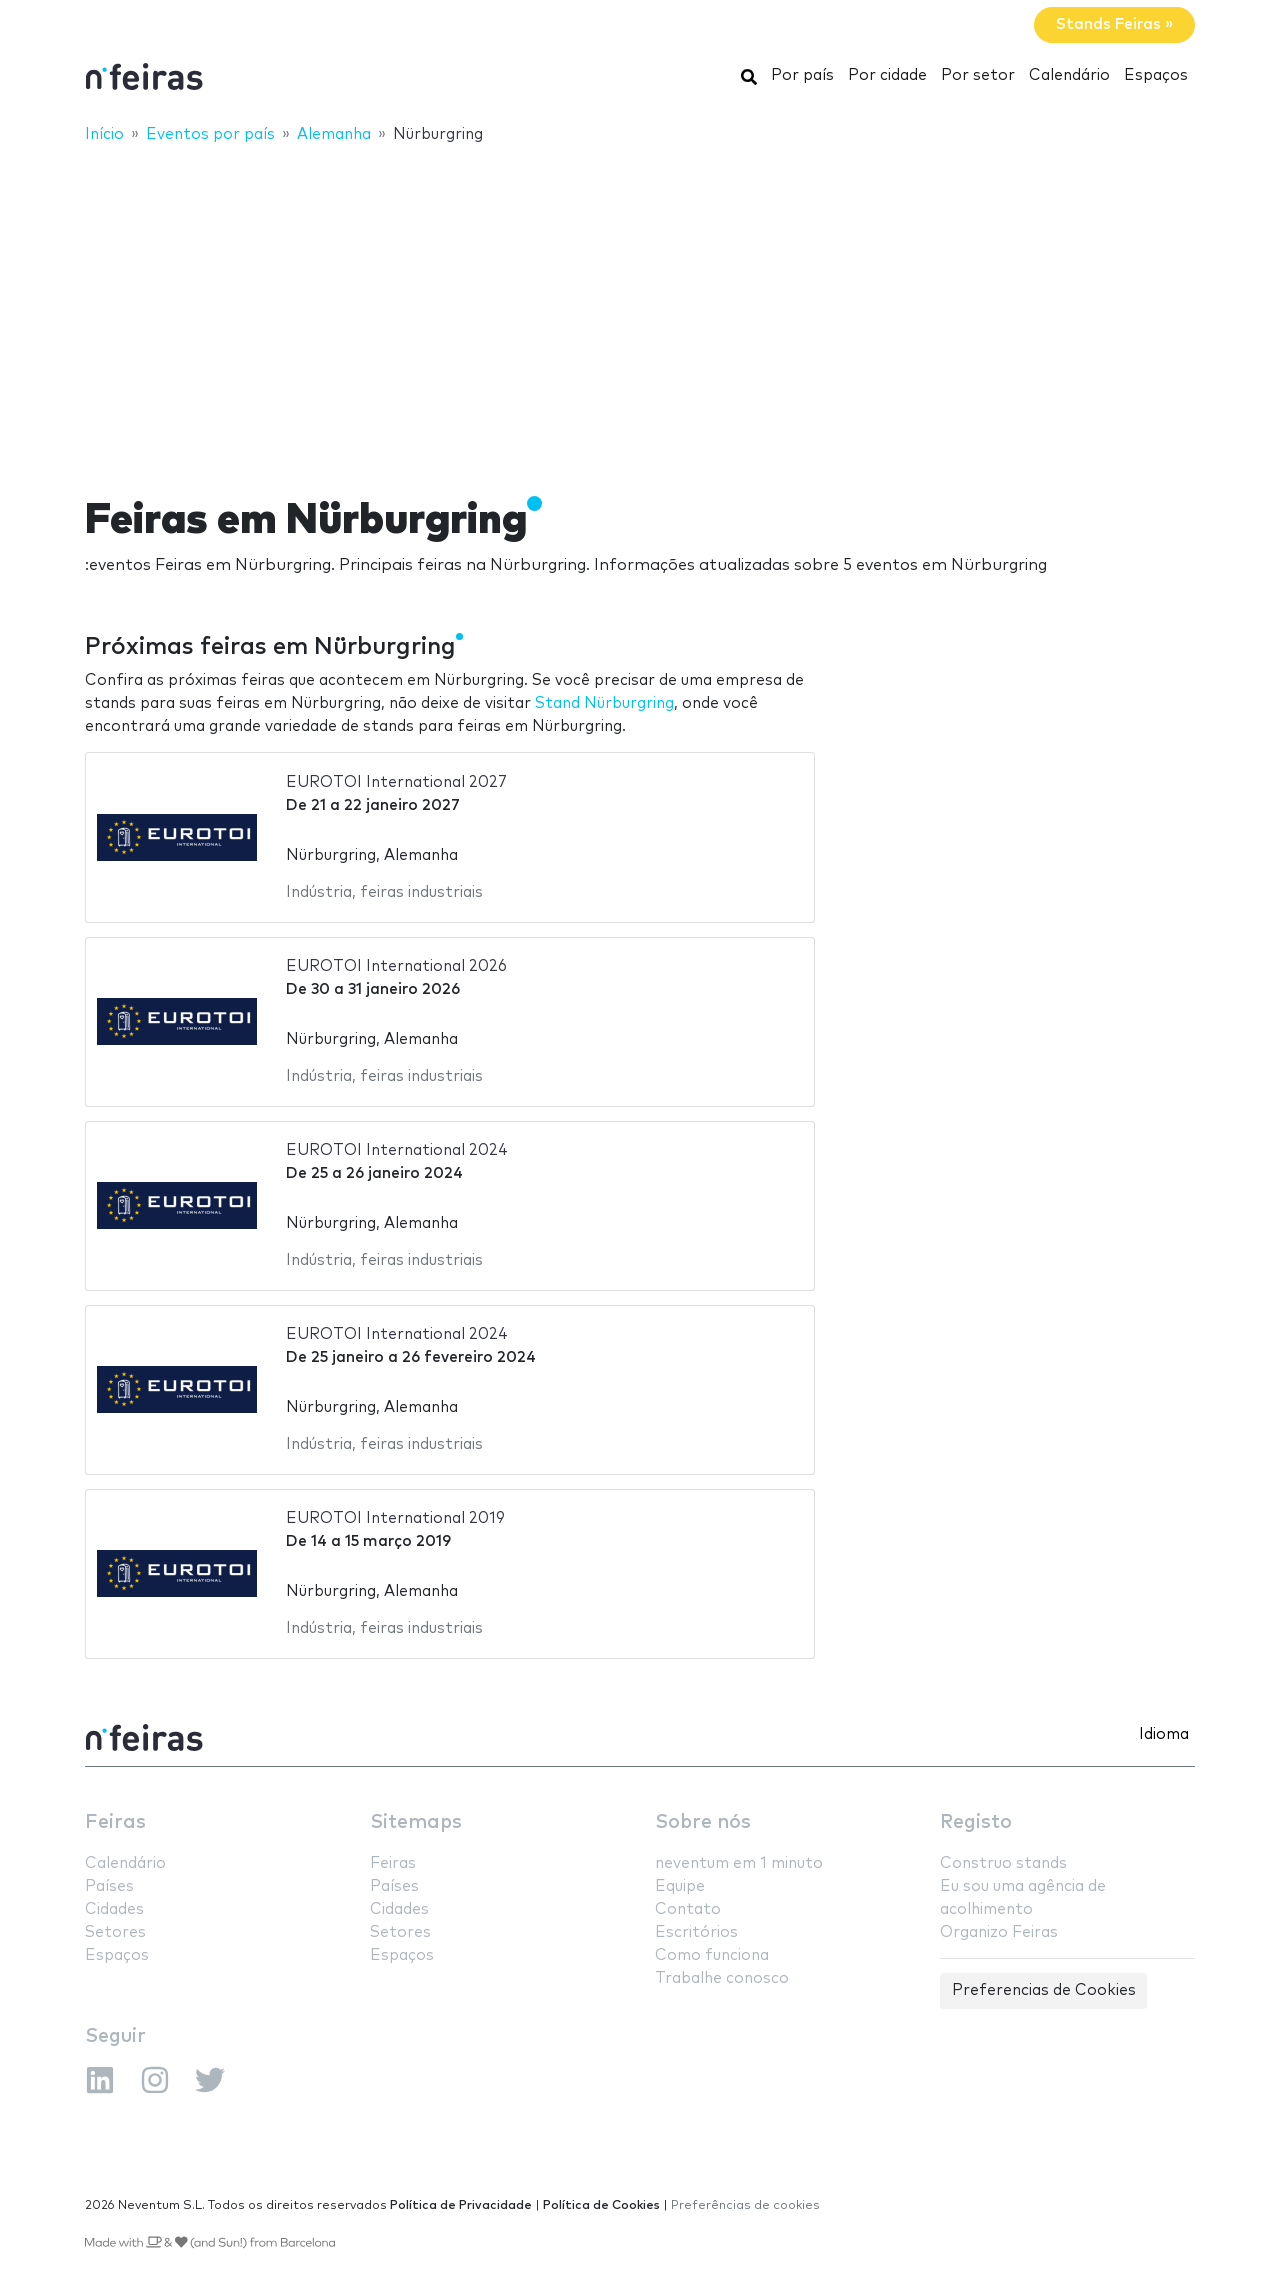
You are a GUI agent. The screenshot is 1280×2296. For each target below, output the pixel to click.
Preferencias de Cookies (1044, 1990)
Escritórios (696, 1932)
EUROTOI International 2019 (395, 1518)
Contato (688, 1909)
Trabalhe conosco (722, 1978)
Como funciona (712, 1955)
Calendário (1069, 75)
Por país (802, 75)
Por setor (978, 75)
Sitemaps (416, 1822)
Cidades (114, 1909)
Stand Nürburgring (604, 703)
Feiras (115, 1822)
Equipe (680, 1886)
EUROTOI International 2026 (396, 966)
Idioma (1164, 1734)
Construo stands (1003, 1863)
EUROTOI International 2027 (396, 782)
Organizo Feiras (999, 1932)
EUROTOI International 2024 (397, 1150)
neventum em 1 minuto (739, 1863)
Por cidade (887, 75)
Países (109, 1886)
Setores (115, 1932)
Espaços (1156, 75)
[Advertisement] (640, 307)
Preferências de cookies (745, 2205)
